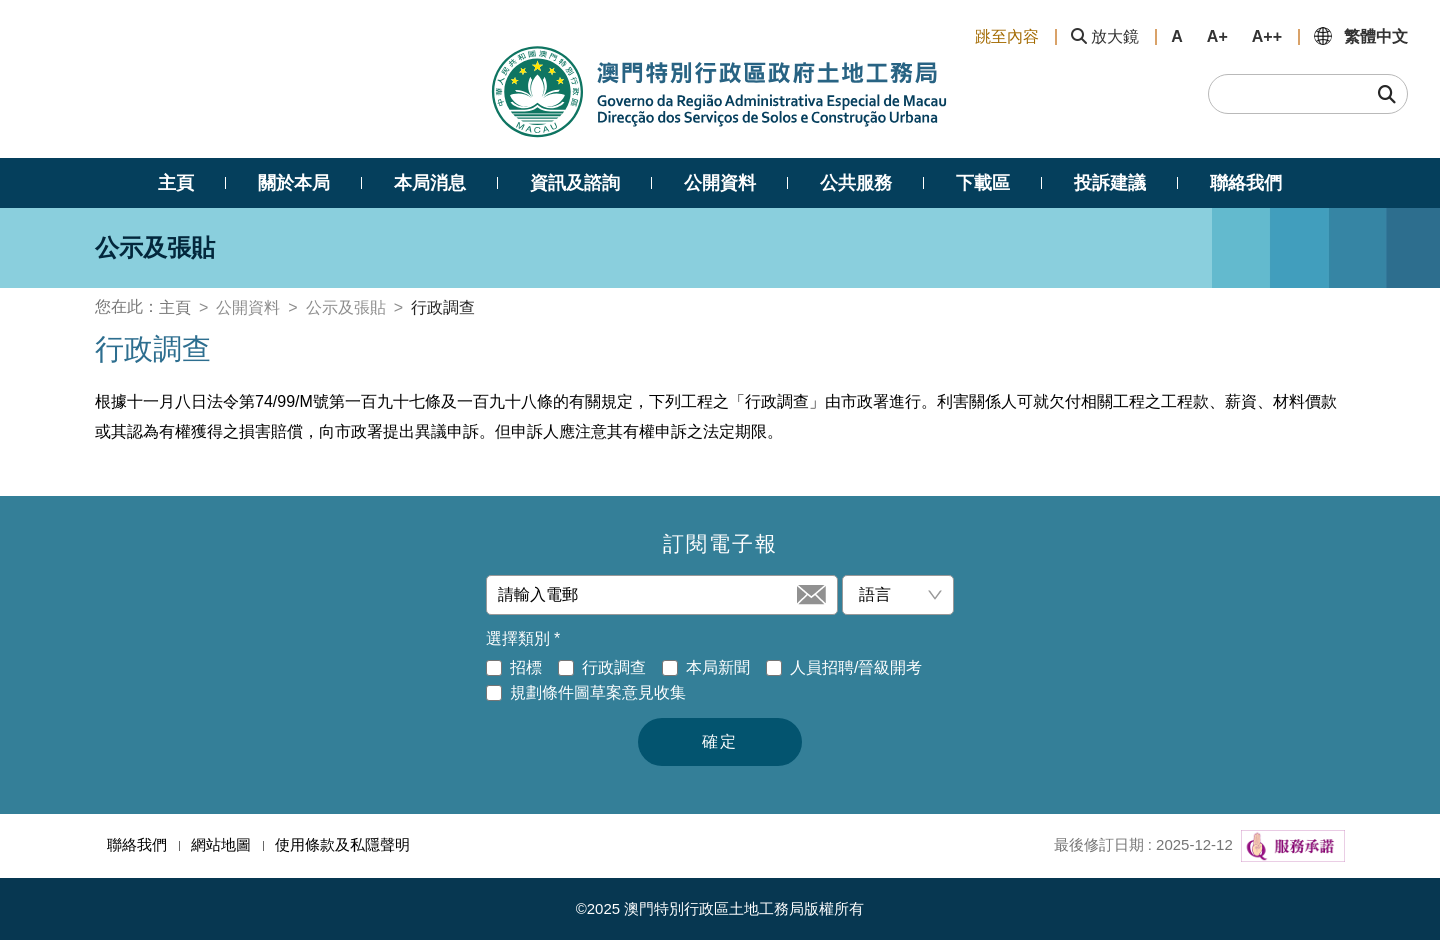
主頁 (175, 307)
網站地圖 (221, 844)
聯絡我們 (137, 844)
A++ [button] (1267, 36)
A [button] (1177, 36)
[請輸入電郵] (645, 595)
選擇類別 (523, 639)
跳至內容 (1007, 36)
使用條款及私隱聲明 (342, 844)
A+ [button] (1217, 36)
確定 (720, 741)
